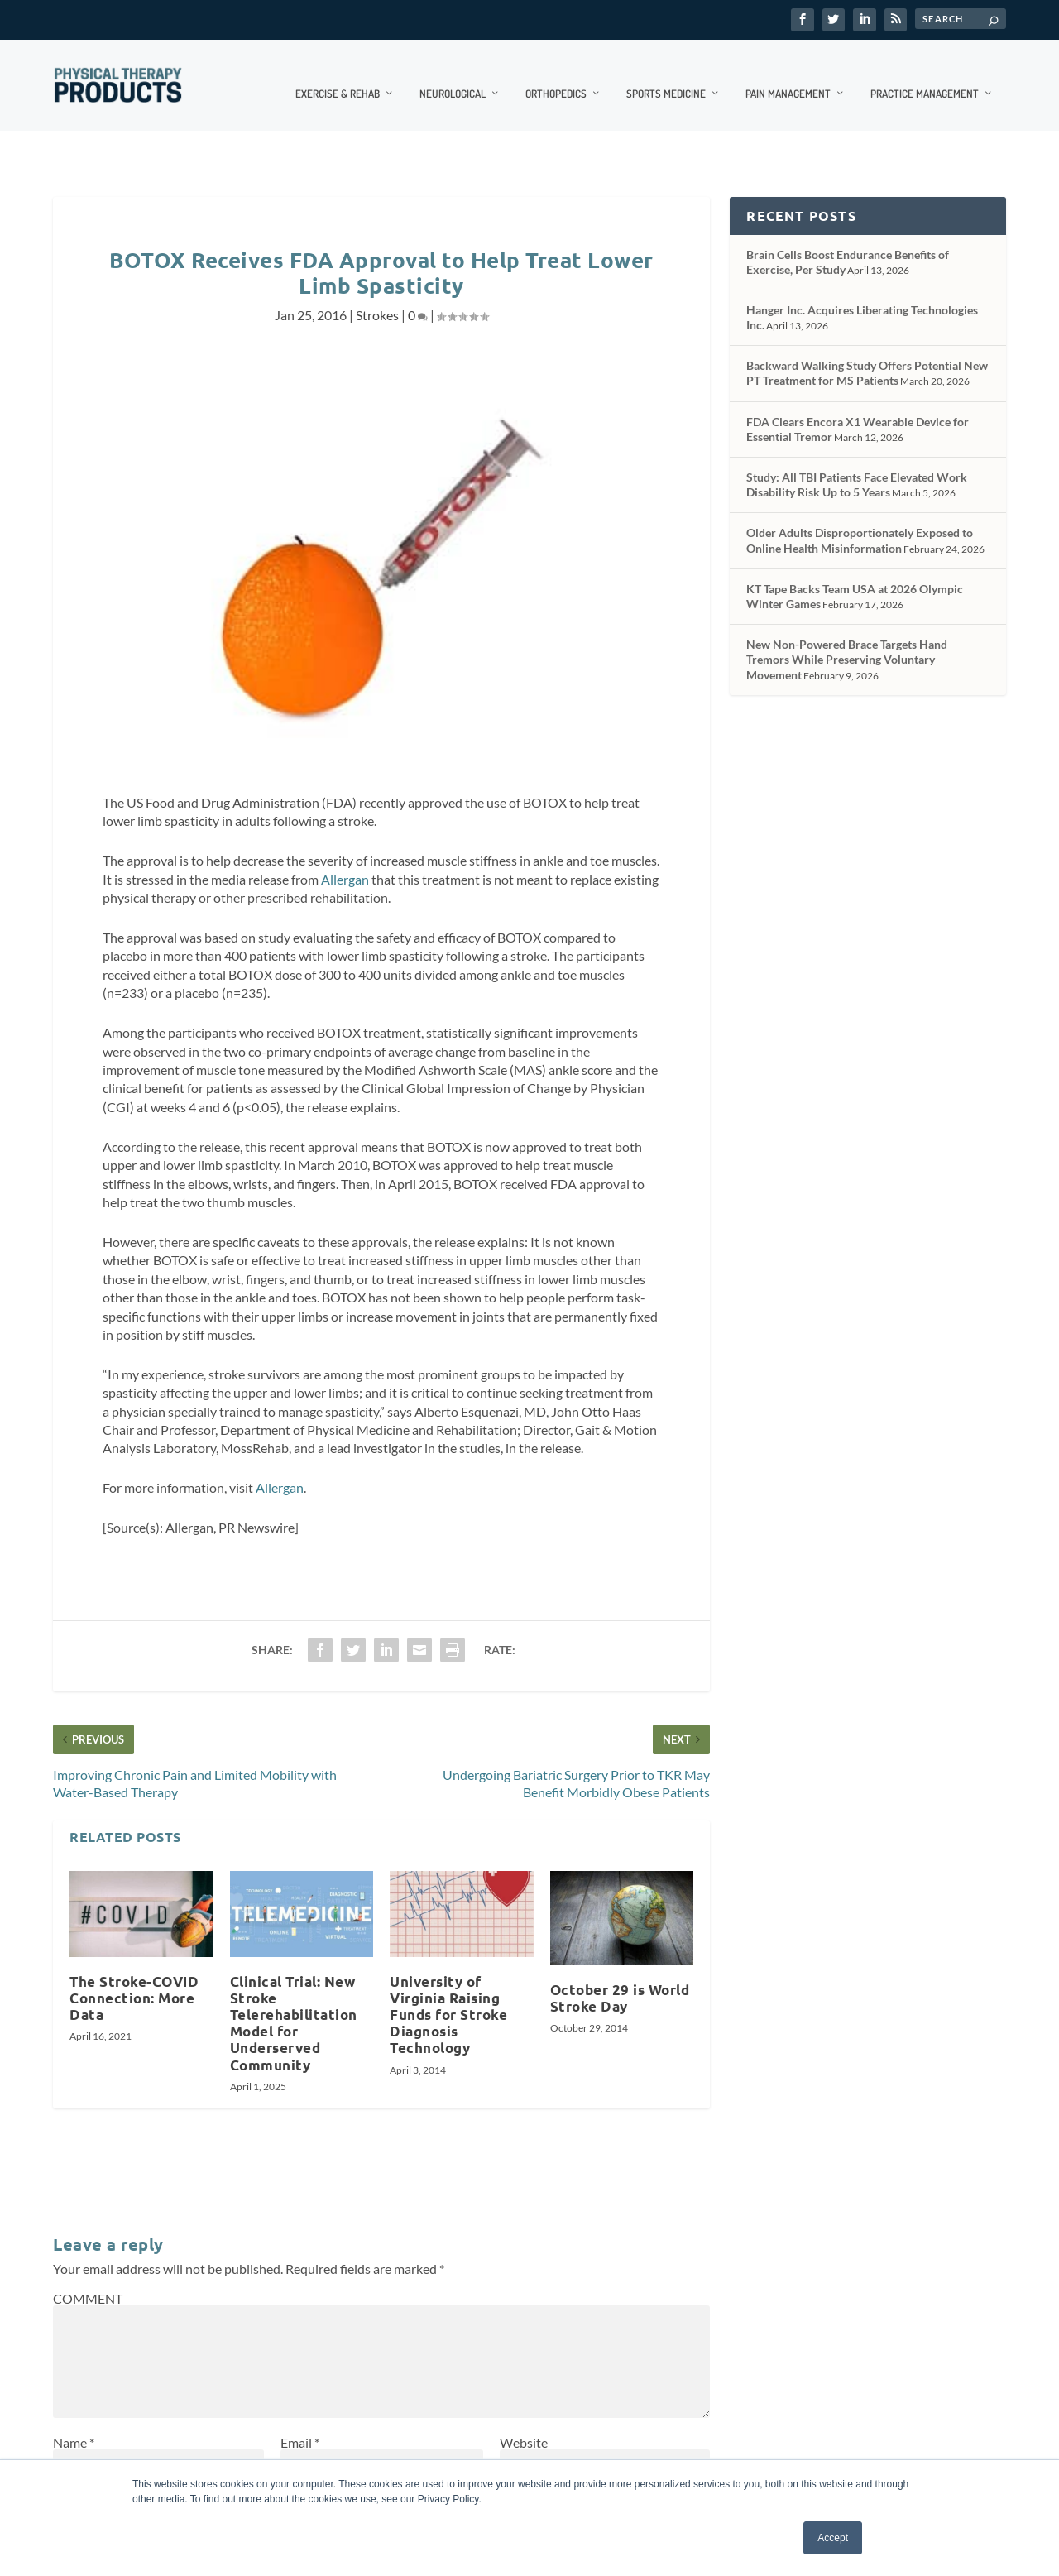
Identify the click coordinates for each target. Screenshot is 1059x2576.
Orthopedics (556, 75)
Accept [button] (832, 2538)
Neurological (452, 75)
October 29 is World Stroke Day (620, 1981)
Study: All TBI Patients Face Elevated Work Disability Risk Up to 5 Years (856, 467)
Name (73, 2425)
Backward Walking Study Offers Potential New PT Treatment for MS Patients (867, 355)
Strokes (377, 297)
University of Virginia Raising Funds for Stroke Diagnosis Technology (448, 1997)
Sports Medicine (666, 75)
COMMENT (87, 2281)
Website (524, 2425)
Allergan (345, 862)
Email (299, 2425)
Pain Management (788, 75)
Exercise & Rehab (337, 75)
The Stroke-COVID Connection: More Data (134, 1980)
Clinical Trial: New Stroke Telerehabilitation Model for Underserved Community (293, 2005)
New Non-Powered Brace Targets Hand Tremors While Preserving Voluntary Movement (846, 642)
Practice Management (924, 75)
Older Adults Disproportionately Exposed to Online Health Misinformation (859, 522)
